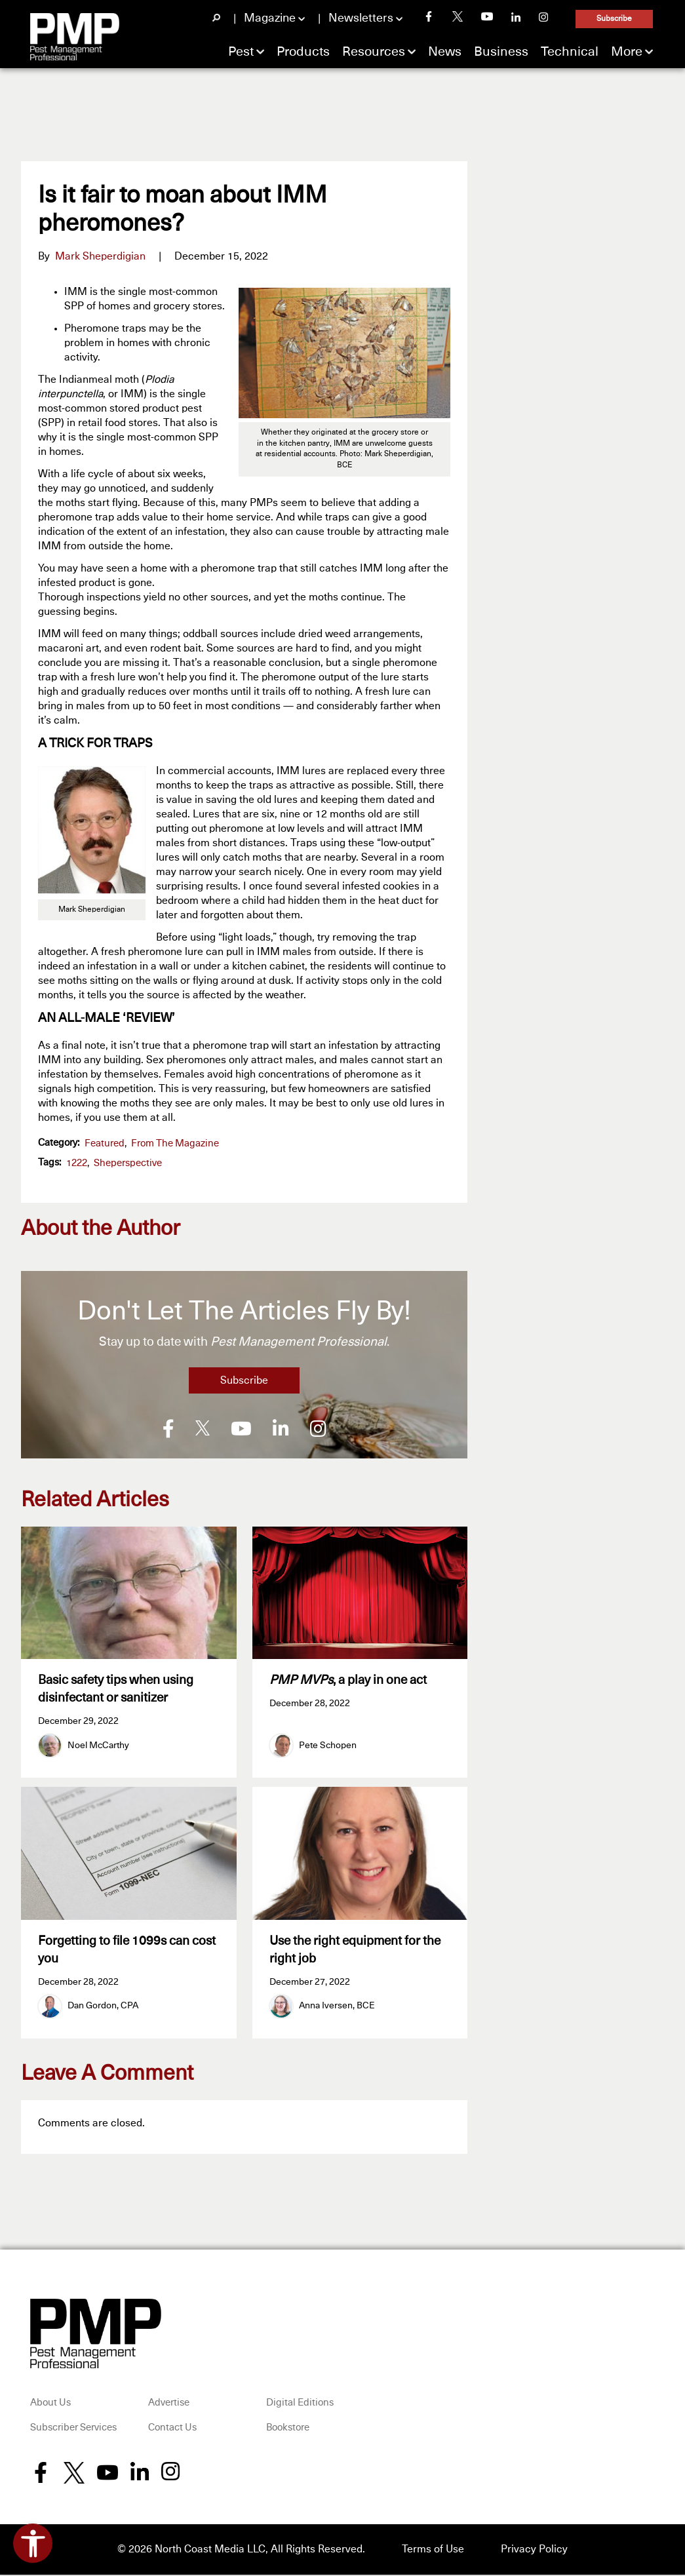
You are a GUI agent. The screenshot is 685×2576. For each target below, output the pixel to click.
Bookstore (287, 2429)
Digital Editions (300, 2405)
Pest (241, 51)
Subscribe (614, 19)
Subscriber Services (73, 2429)
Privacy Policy (534, 2551)
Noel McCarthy (98, 1745)
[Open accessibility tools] (32, 2543)
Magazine (270, 18)
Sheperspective (128, 1163)
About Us (50, 2405)
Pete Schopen (328, 1745)
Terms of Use (433, 2551)
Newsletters (360, 18)
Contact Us (172, 2429)
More (626, 51)
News (444, 51)
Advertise (168, 2405)
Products (303, 51)
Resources (373, 51)
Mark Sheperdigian (100, 256)
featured (105, 1143)
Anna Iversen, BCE (337, 2007)
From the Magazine (175, 1143)
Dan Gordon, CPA (103, 2007)
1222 (76, 1163)
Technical (569, 51)
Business (501, 51)
